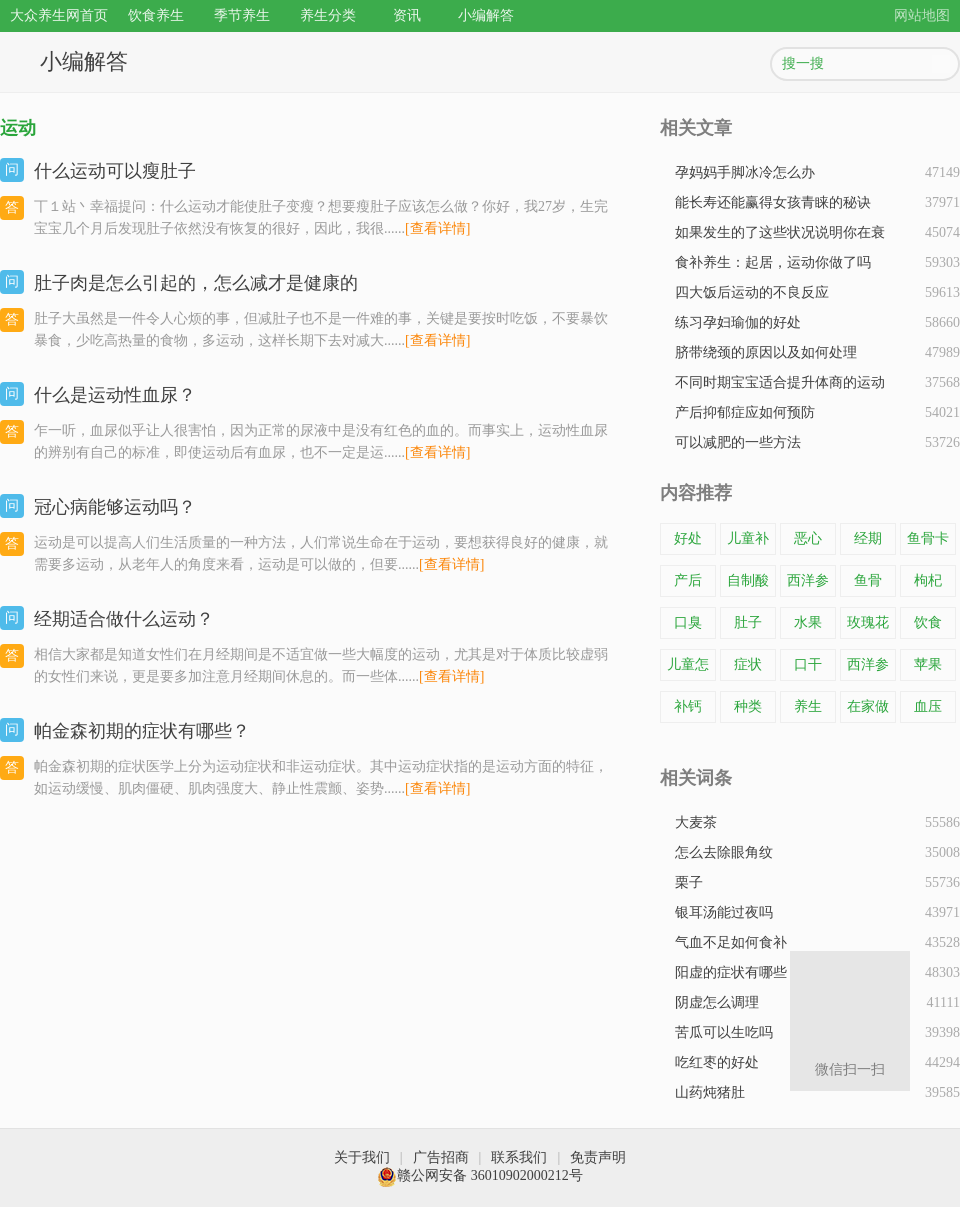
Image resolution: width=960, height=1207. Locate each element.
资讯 (407, 15)
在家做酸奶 (868, 711)
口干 (808, 664)
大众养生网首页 (59, 15)
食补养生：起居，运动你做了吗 (773, 262)
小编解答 (486, 15)
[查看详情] (437, 228)
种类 (748, 706)
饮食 (928, 622)
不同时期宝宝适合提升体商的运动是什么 (780, 386)
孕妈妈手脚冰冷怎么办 (745, 172)
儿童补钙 (748, 543)
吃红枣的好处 (717, 1062)
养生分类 (328, 15)
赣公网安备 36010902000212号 (480, 1175)
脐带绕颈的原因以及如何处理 (766, 352)
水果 (808, 622)
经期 (868, 538)
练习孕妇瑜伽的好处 (738, 322)
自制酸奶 (748, 585)
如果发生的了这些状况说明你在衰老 (780, 236)
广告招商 (441, 1157)
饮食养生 (156, 15)
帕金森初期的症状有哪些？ (142, 731)
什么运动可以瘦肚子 (115, 171)
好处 (688, 538)
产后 (688, 580)
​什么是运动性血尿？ (115, 395)
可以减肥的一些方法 (738, 442)
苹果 (928, 664)
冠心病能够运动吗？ (115, 507)
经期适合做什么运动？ (124, 619)
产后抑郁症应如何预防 (745, 412)
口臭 (688, 622)
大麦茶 (696, 822)
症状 (748, 664)
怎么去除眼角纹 (724, 852)
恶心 (808, 538)
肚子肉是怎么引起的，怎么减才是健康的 (196, 283)
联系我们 (519, 1157)
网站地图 (922, 15)
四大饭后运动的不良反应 (752, 292)
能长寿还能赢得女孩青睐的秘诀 (773, 202)
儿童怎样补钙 (688, 669)
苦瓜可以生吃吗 (724, 1032)
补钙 (688, 706)
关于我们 (362, 1157)
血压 (928, 706)
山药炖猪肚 (710, 1092)
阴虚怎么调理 (717, 1002)
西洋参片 (808, 585)
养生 (808, 706)
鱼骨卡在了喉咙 (928, 543)
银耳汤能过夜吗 (724, 912)
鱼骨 (868, 580)
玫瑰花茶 (868, 627)
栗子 (689, 882)
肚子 (748, 622)
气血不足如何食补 (731, 942)
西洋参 (868, 664)
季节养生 (242, 15)
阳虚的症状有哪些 (731, 972)
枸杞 (928, 580)
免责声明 (598, 1157)
